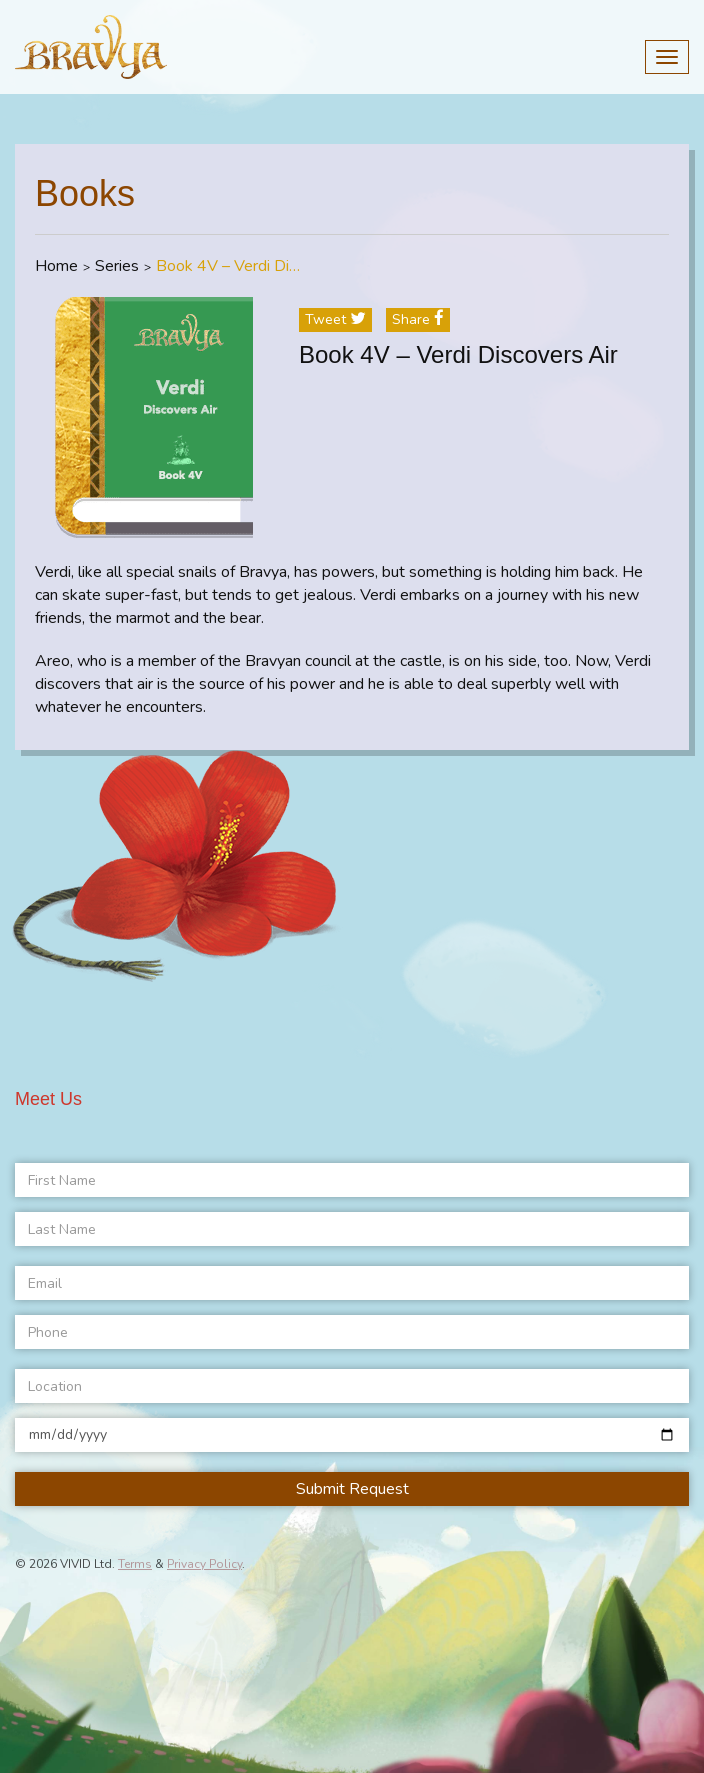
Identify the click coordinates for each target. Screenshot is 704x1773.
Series (117, 266)
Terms (135, 1564)
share (418, 319)
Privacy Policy (204, 1564)
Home (56, 266)
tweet (335, 319)
